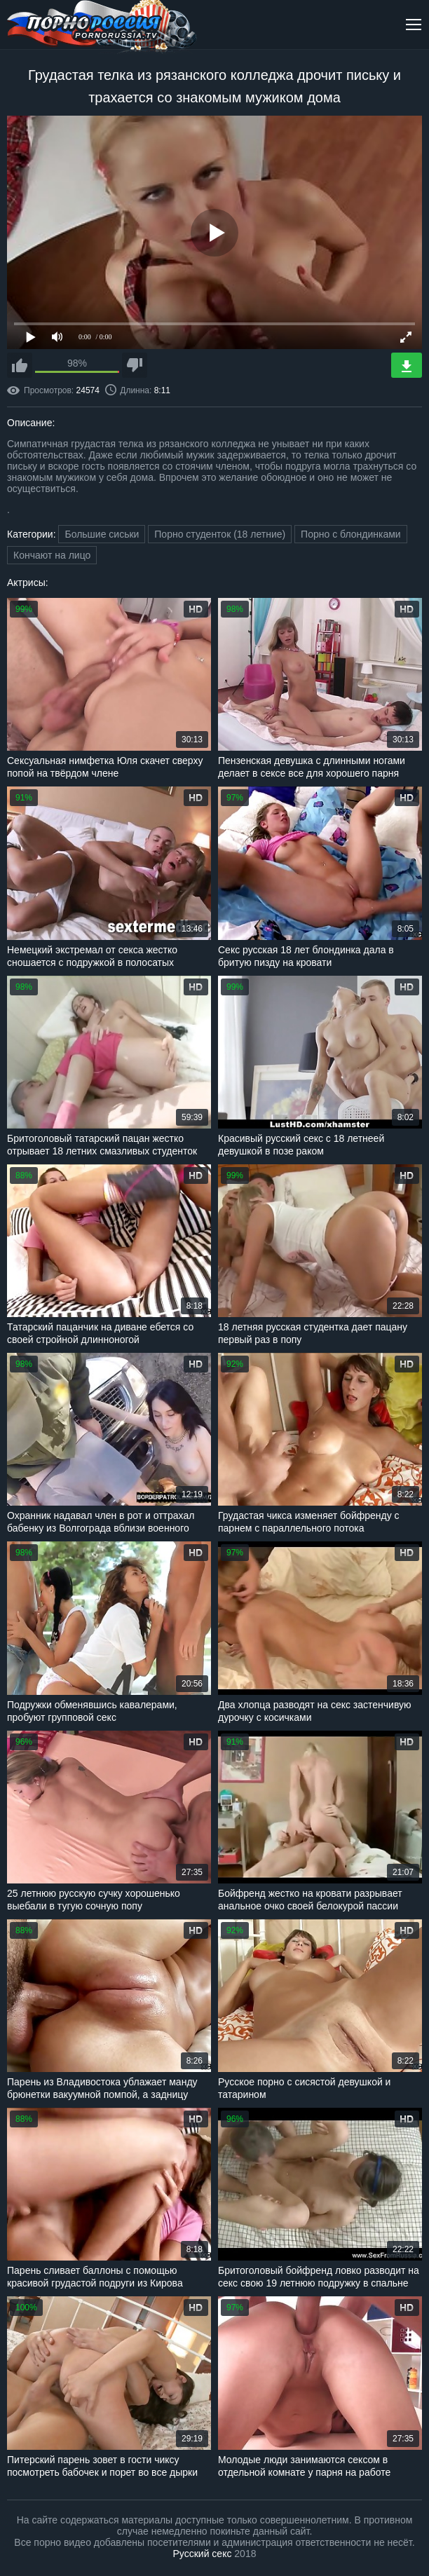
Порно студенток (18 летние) (219, 534)
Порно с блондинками (351, 534)
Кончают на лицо (51, 555)
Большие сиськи (101, 534)
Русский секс (202, 2553)
